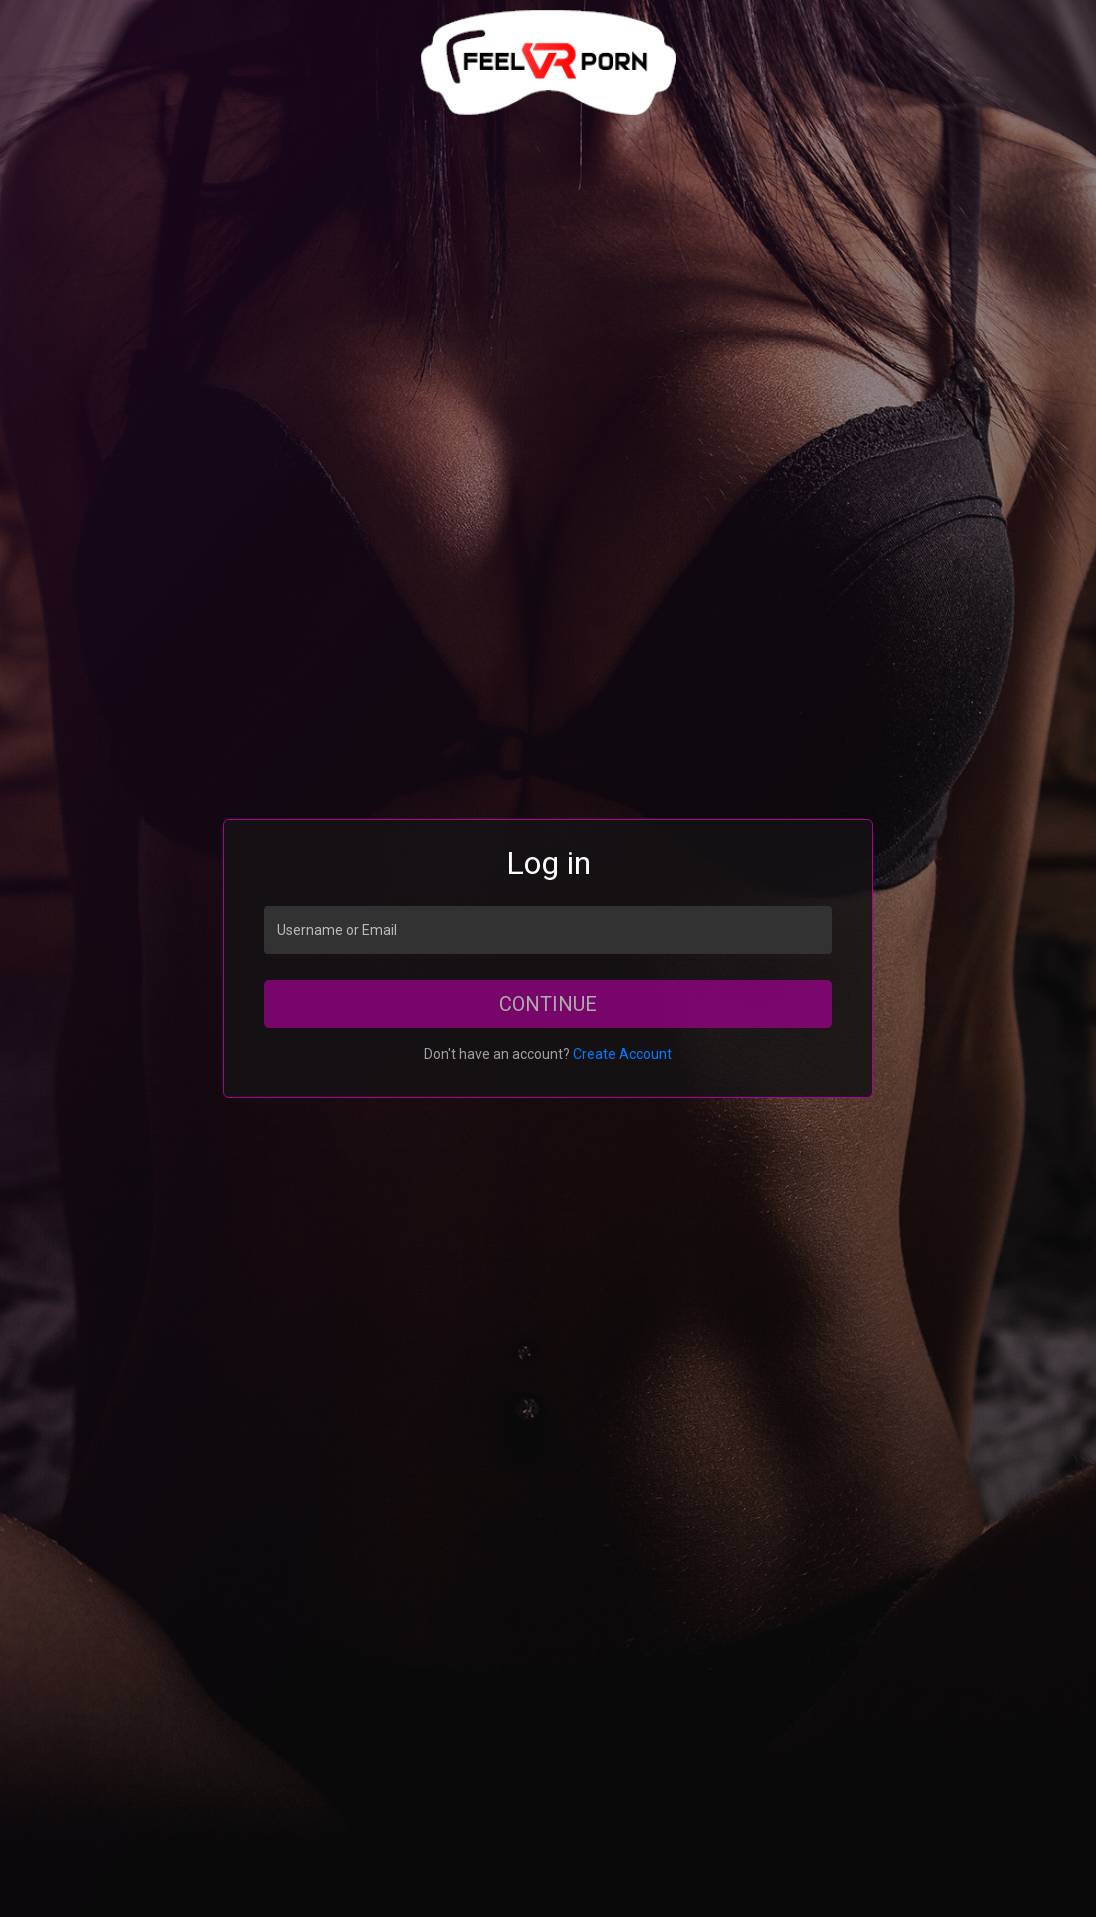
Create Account (622, 1054)
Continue (548, 1004)
